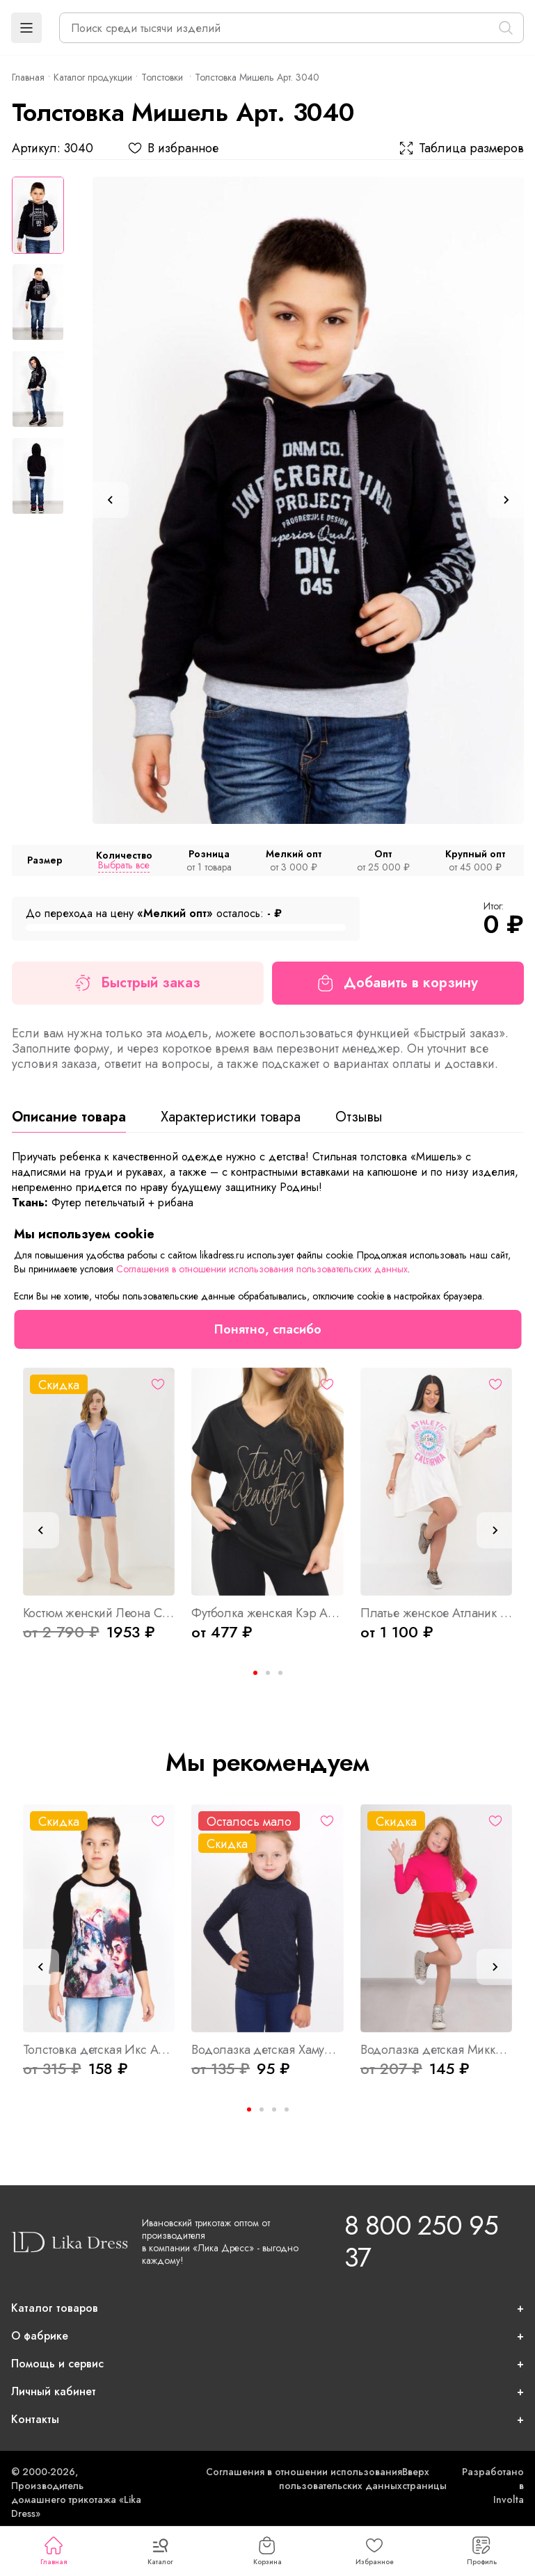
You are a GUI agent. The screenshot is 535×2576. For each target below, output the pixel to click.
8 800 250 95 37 (420, 2241)
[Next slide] (506, 500)
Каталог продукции (93, 77)
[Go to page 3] (280, 1673)
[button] (26, 28)
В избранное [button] (173, 148)
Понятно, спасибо (267, 1329)
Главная (53, 2551)
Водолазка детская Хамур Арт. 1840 (267, 2049)
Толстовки (163, 77)
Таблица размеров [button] (461, 148)
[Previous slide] (111, 500)
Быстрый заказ (137, 983)
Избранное (375, 2551)
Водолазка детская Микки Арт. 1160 (436, 2049)
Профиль (482, 2551)
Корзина (267, 2551)
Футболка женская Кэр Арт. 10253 (267, 1613)
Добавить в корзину (397, 983)
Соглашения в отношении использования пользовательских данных (304, 2479)
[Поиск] (505, 27)
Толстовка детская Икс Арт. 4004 (99, 2049)
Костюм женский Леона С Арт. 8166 (99, 1613)
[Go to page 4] (286, 2109)
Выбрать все (124, 865)
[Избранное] (158, 1384)
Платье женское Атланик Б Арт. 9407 (436, 1613)
